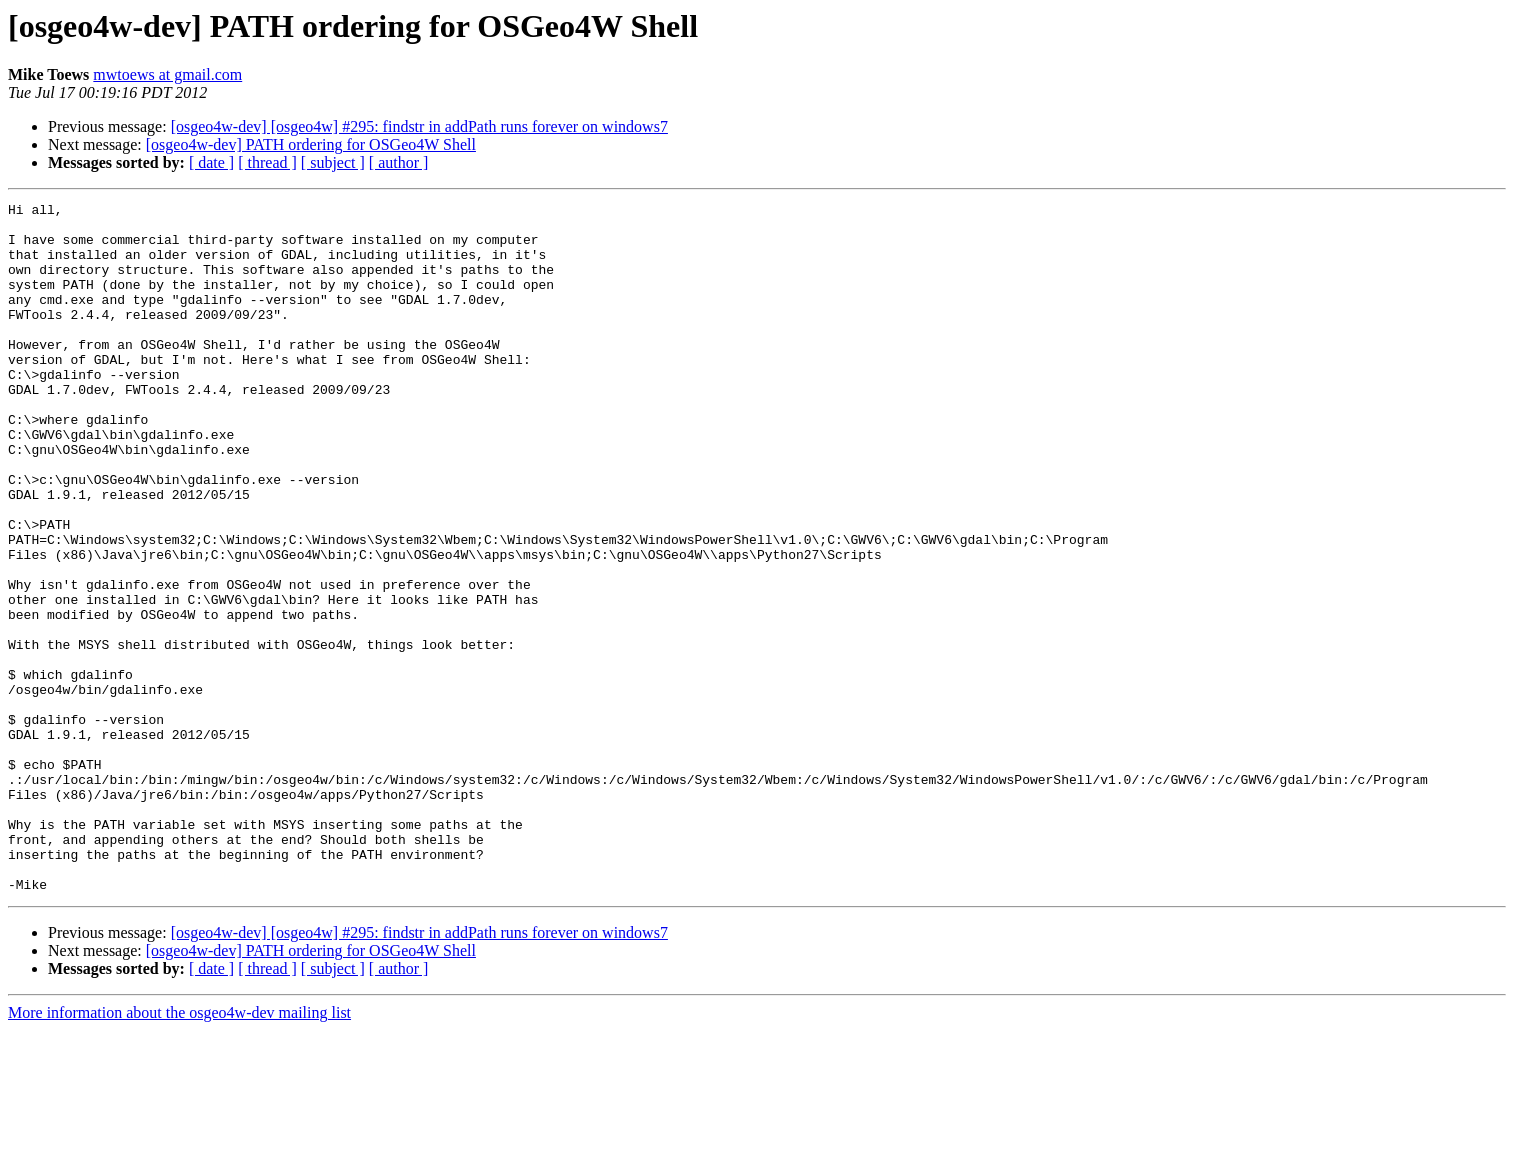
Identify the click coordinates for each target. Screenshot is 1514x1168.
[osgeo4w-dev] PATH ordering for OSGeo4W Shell (311, 144)
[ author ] (399, 162)
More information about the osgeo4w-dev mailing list (179, 1150)
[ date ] (211, 162)
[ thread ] (267, 162)
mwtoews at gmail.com (167, 74)
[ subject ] (333, 162)
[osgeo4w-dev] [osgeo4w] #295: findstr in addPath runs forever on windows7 (419, 126)
